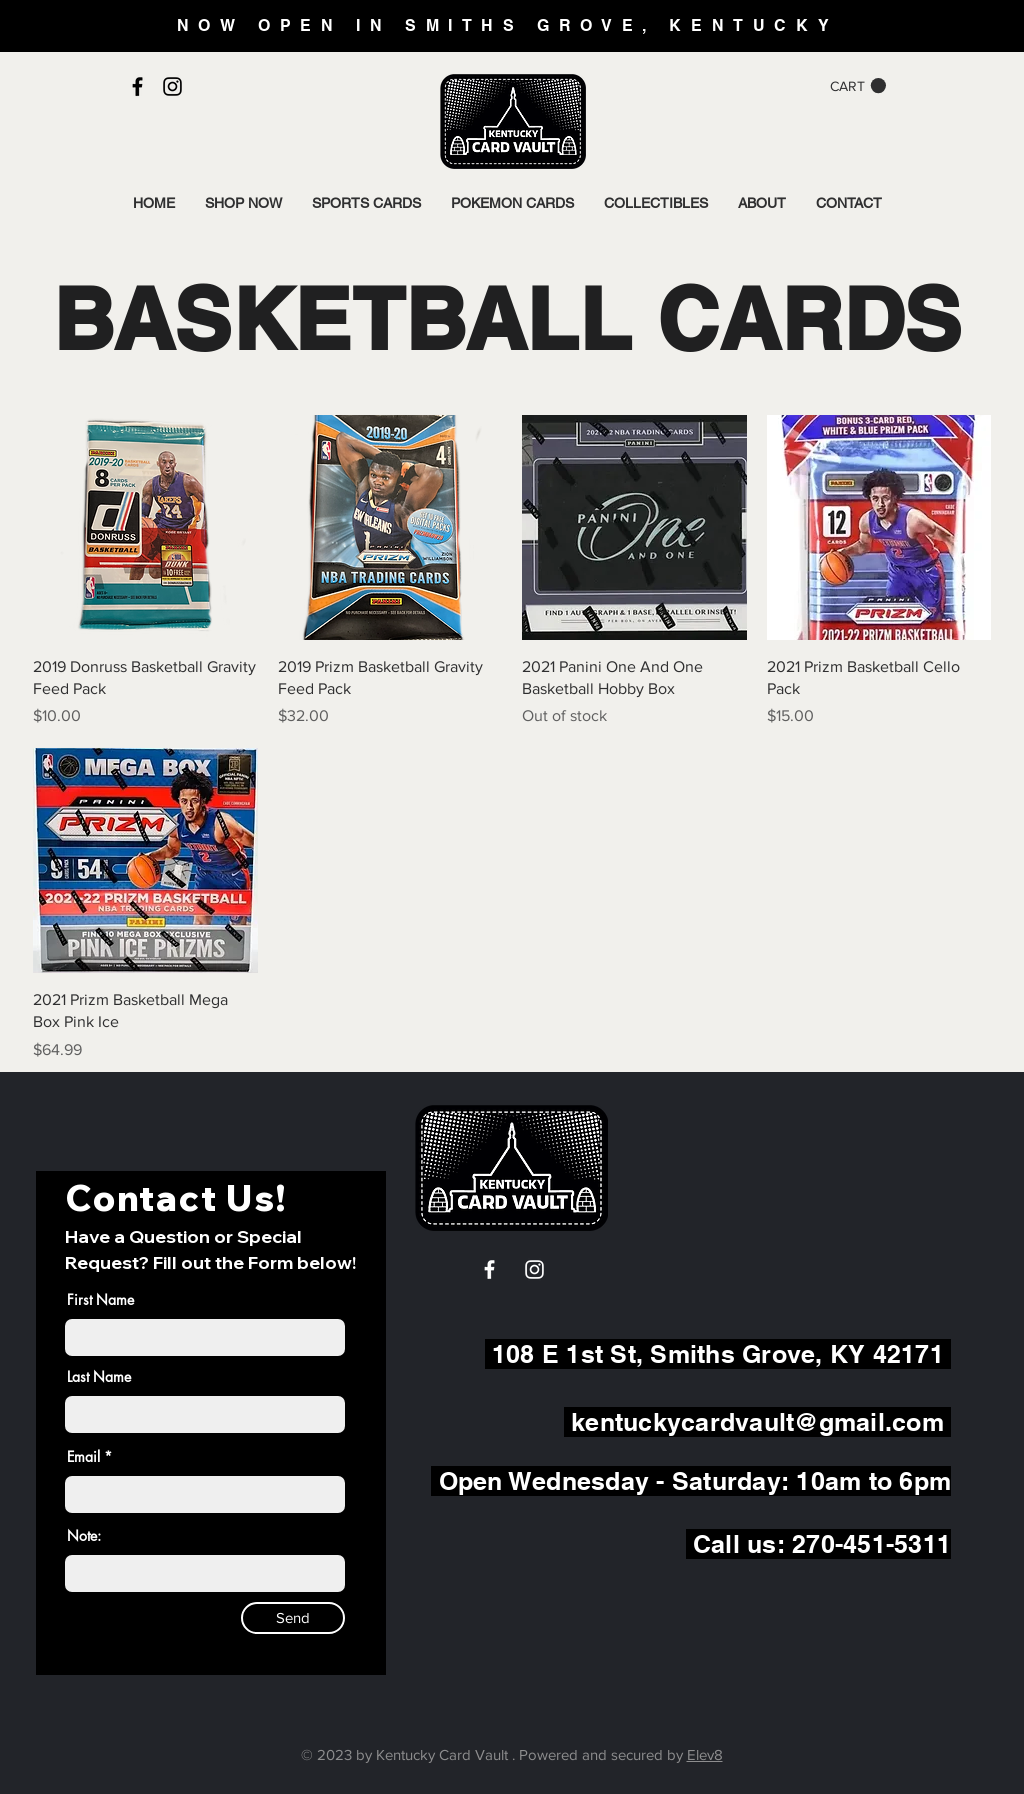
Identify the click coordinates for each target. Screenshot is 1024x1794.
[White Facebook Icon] (489, 1269)
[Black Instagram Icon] (172, 86)
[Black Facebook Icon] (137, 86)
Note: (84, 1536)
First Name (100, 1300)
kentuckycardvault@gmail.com (757, 1422)
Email (83, 1457)
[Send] (293, 1618)
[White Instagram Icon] (534, 1269)
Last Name (99, 1377)
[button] (858, 86)
